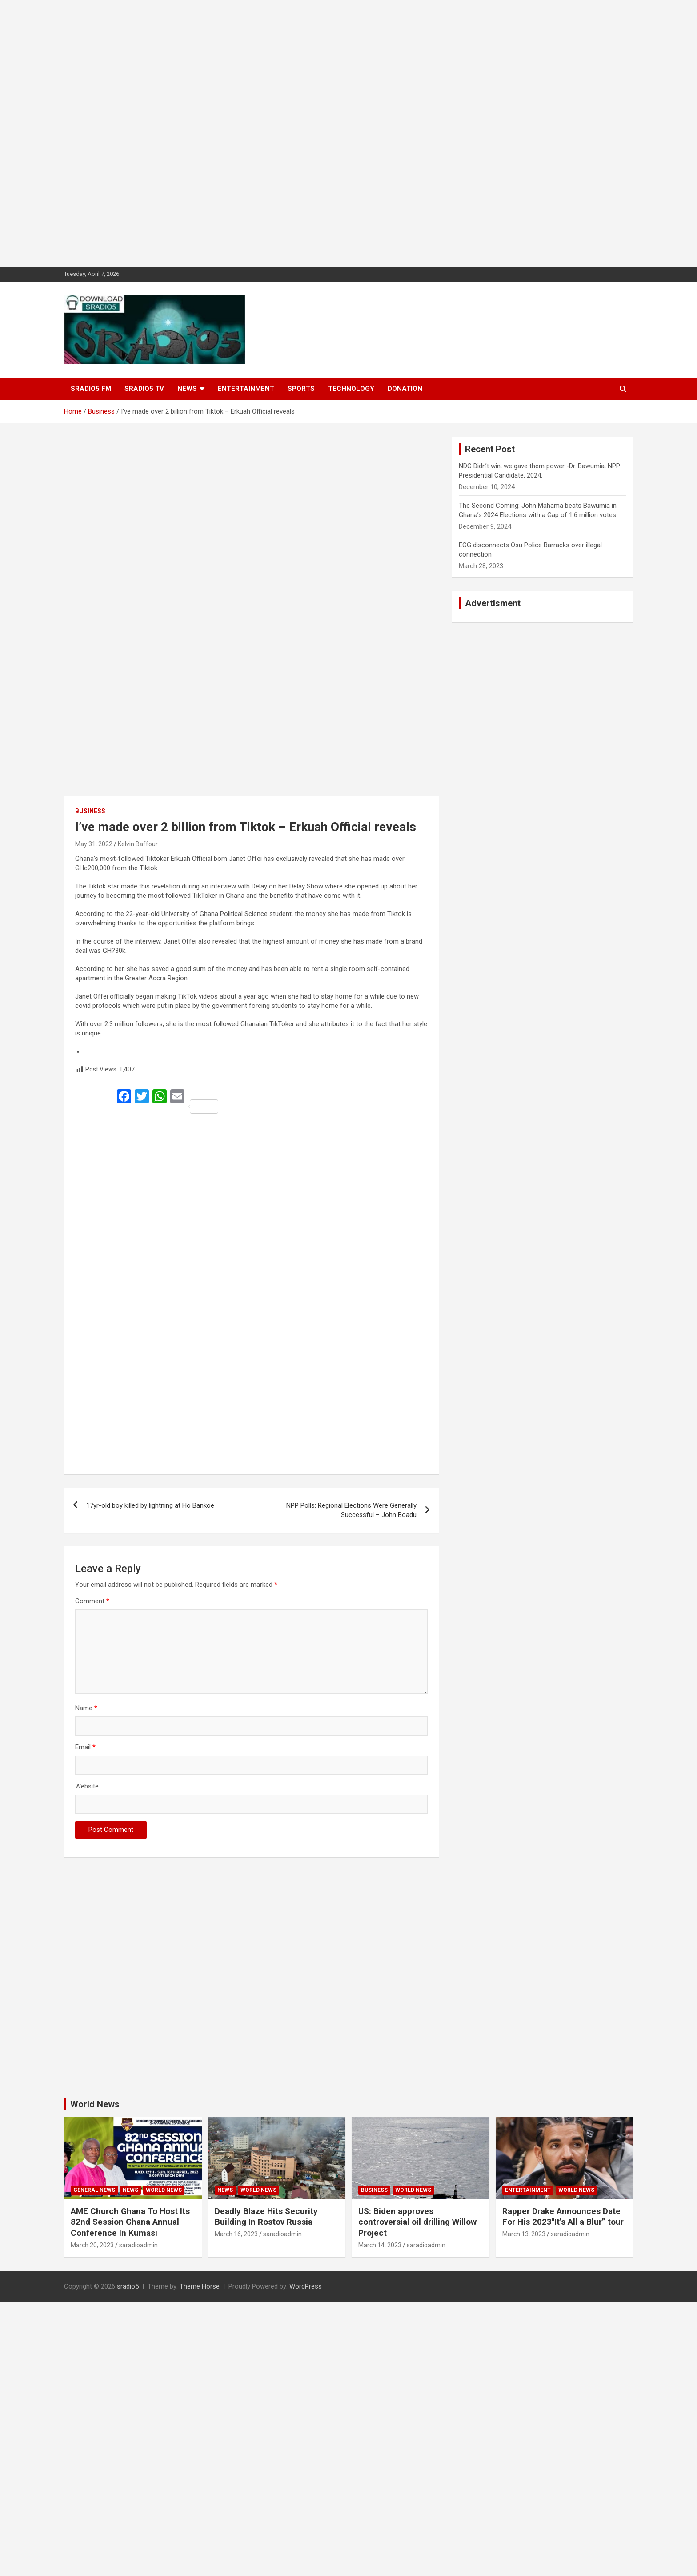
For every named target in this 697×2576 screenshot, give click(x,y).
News (187, 389)
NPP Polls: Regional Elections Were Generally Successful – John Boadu (351, 1510)
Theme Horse (200, 2286)
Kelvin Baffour (138, 844)
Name (86, 1708)
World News (95, 2104)
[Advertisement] (266, 133)
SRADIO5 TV (144, 389)
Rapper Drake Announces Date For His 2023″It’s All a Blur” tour (563, 2216)
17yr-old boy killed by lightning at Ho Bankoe (150, 1505)
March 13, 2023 (523, 2234)
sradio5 (128, 2286)
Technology (351, 389)
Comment (92, 1601)
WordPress (305, 2286)
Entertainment (246, 389)
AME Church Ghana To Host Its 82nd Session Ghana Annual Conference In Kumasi (130, 2222)
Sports (301, 389)
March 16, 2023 (236, 2234)
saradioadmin (138, 2245)
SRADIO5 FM (91, 389)
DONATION (405, 389)
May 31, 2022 (93, 844)
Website (87, 1786)
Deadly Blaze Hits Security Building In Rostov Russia (266, 2216)
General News (94, 2190)
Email (85, 1747)
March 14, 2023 (379, 2245)
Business (90, 811)
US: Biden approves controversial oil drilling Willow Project (417, 2222)
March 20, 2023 (92, 2245)
